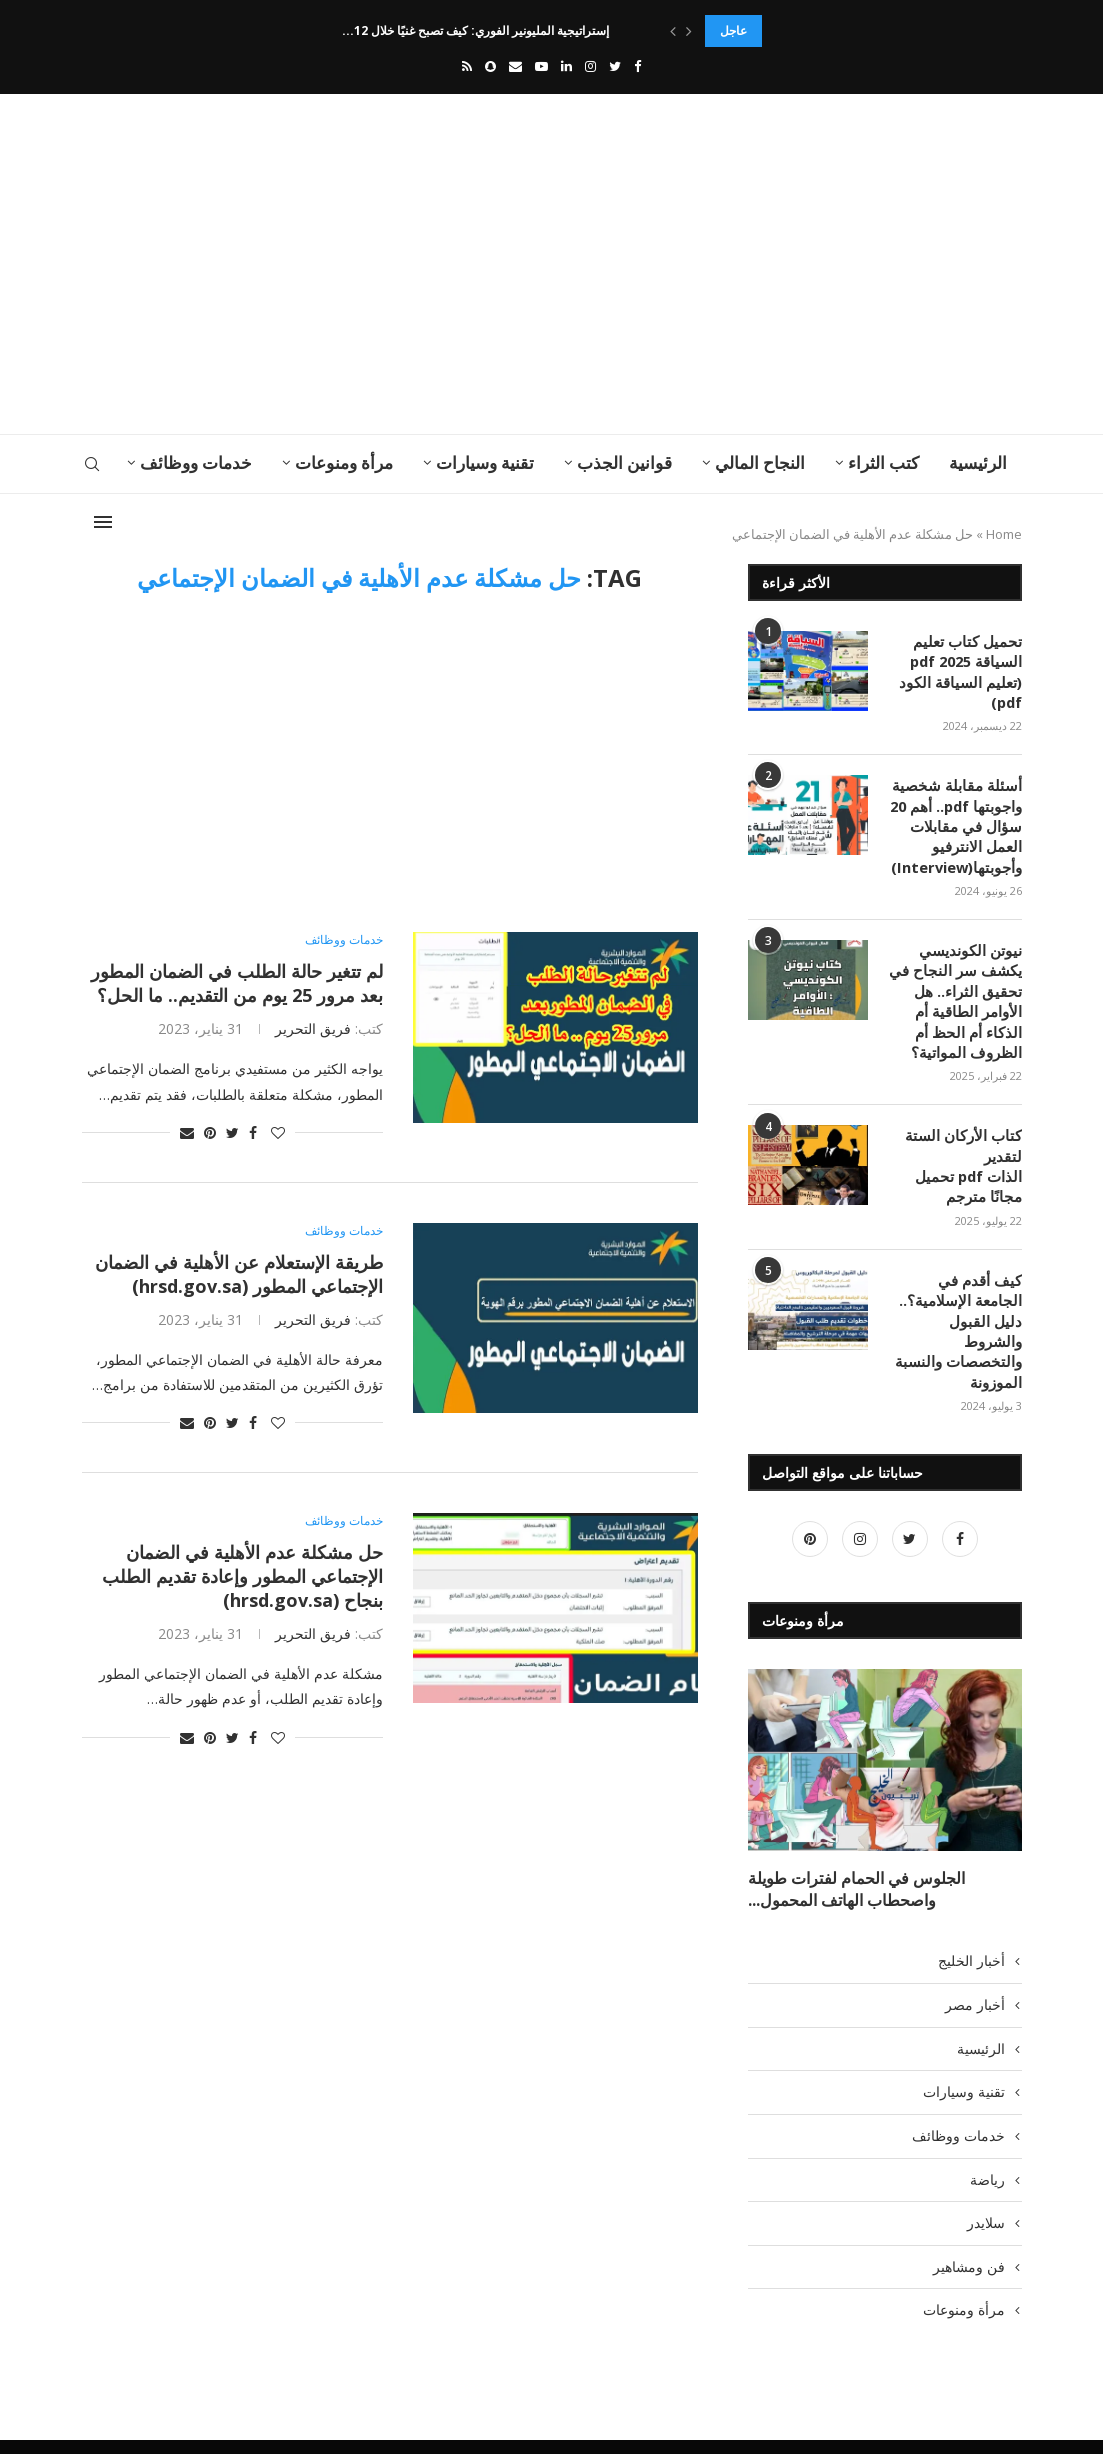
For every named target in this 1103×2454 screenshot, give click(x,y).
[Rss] (467, 66)
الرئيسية (978, 462)
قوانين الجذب (624, 462)
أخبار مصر (975, 1958)
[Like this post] (278, 1132)
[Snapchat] (490, 66)
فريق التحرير (313, 1028)
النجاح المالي (760, 462)
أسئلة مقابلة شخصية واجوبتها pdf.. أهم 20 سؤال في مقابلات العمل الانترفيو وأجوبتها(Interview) (959, 820)
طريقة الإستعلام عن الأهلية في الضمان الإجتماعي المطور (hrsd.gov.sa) (239, 1274)
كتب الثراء (883, 462)
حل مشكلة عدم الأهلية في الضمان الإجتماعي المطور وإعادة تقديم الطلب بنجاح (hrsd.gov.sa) (242, 1576)
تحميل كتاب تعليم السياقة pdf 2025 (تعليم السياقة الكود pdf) (965, 670)
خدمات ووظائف (196, 462)
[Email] (515, 66)
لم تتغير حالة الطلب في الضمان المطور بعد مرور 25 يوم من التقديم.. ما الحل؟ (237, 983)
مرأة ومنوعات (344, 462)
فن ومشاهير (969, 2220)
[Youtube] (541, 66)
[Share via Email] (187, 1132)
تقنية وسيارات (485, 462)
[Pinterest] (810, 1498)
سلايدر (986, 2176)
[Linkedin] (566, 66)
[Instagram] (590, 66)
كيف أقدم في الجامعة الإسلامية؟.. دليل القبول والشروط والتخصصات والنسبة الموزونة (958, 1302)
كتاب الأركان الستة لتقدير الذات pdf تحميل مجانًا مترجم (968, 1152)
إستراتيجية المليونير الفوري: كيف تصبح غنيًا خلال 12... (478, 30)
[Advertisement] (392, 264)
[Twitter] (615, 66)
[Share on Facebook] (253, 1132)
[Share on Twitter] (232, 1132)
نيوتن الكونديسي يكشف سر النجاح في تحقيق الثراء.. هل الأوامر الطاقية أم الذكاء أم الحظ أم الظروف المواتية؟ (960, 991)
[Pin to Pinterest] (210, 1132)
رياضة (987, 2133)
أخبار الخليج (971, 1914)
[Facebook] (637, 66)
